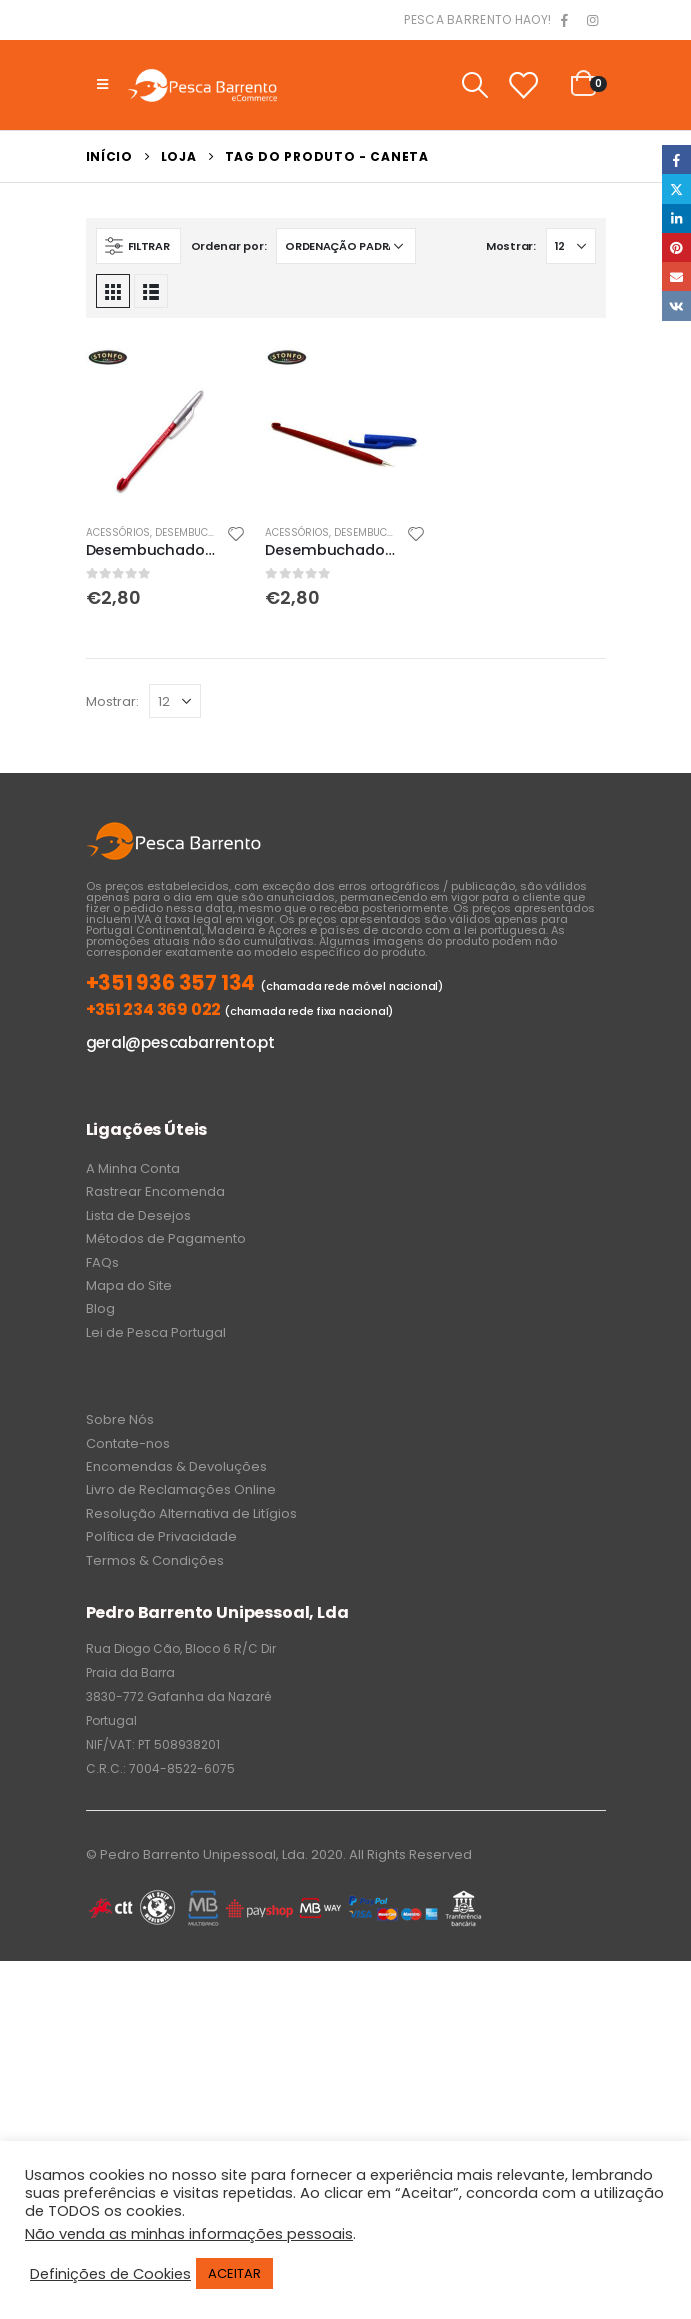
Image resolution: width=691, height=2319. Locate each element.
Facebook (676, 159)
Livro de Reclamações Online (181, 1489)
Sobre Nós (120, 1419)
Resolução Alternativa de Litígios (191, 1513)
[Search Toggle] (474, 85)
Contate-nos (128, 1443)
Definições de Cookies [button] (110, 2274)
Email (676, 276)
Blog (100, 1308)
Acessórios (118, 532)
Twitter (676, 188)
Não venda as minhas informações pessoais (189, 2234)
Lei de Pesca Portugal (156, 1332)
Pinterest (676, 247)
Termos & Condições (155, 1560)
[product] (166, 428)
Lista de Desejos (138, 1215)
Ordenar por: (229, 246)
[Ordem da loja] (346, 246)
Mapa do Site (129, 1285)
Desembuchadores (205, 532)
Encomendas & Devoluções (176, 1466)
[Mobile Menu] (102, 85)
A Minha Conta (133, 1168)
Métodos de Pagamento (166, 1238)
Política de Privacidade (161, 1536)
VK (676, 305)
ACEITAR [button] (234, 2273)
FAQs (102, 1262)
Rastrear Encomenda (155, 1191)
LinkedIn (676, 218)
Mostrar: (511, 246)
